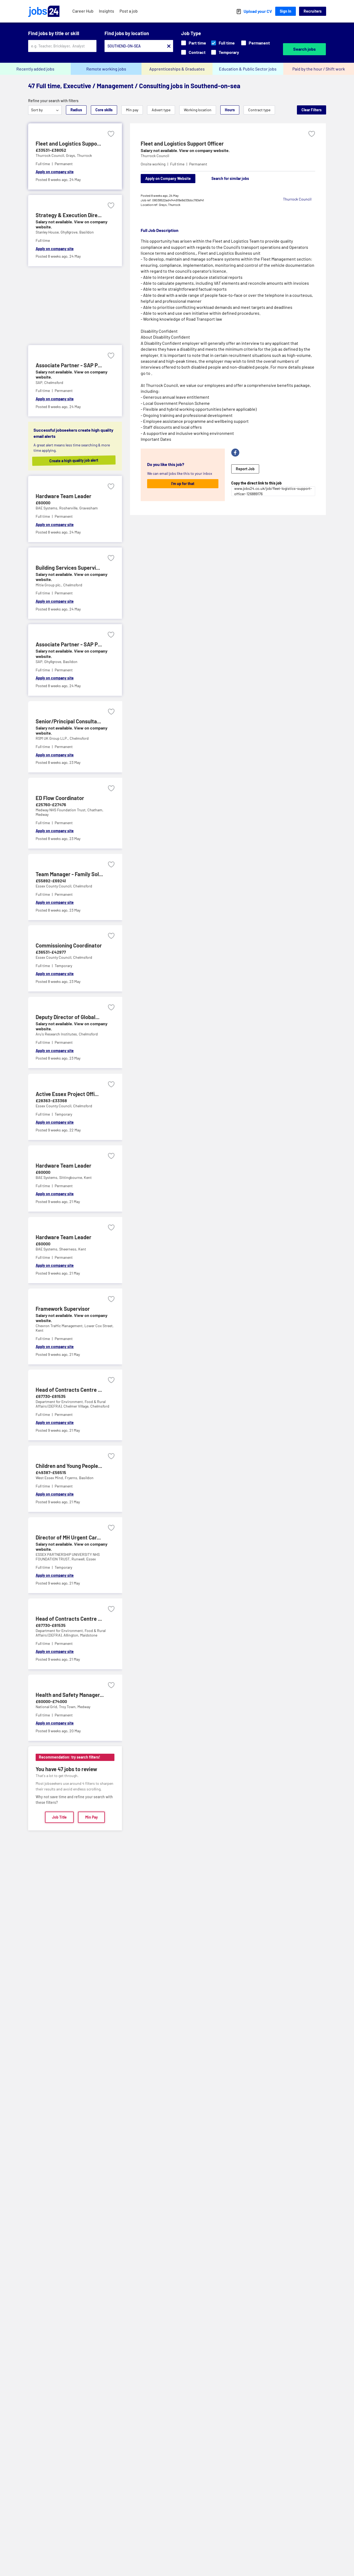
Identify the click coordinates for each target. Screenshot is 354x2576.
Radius (76, 110)
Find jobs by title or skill (53, 33)
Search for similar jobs (230, 178)
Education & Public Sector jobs (248, 68)
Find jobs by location (127, 33)
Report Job (245, 469)
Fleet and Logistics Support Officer (182, 143)
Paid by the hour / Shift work (318, 68)
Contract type (259, 110)
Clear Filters (311, 110)
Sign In (285, 11)
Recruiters (313, 11)
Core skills (104, 110)
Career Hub (83, 10)
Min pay (132, 110)
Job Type (191, 33)
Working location (197, 110)
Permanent (255, 42)
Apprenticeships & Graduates (177, 68)
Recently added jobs (35, 68)
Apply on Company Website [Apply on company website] (168, 178)
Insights (106, 10)
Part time (193, 42)
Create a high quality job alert (78, 460)
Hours (230, 110)
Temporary (225, 52)
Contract (193, 52)
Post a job (129, 10)
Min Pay (91, 1817)
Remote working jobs (106, 68)
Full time (223, 42)
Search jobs (304, 48)
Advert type (161, 110)
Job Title (59, 1817)
